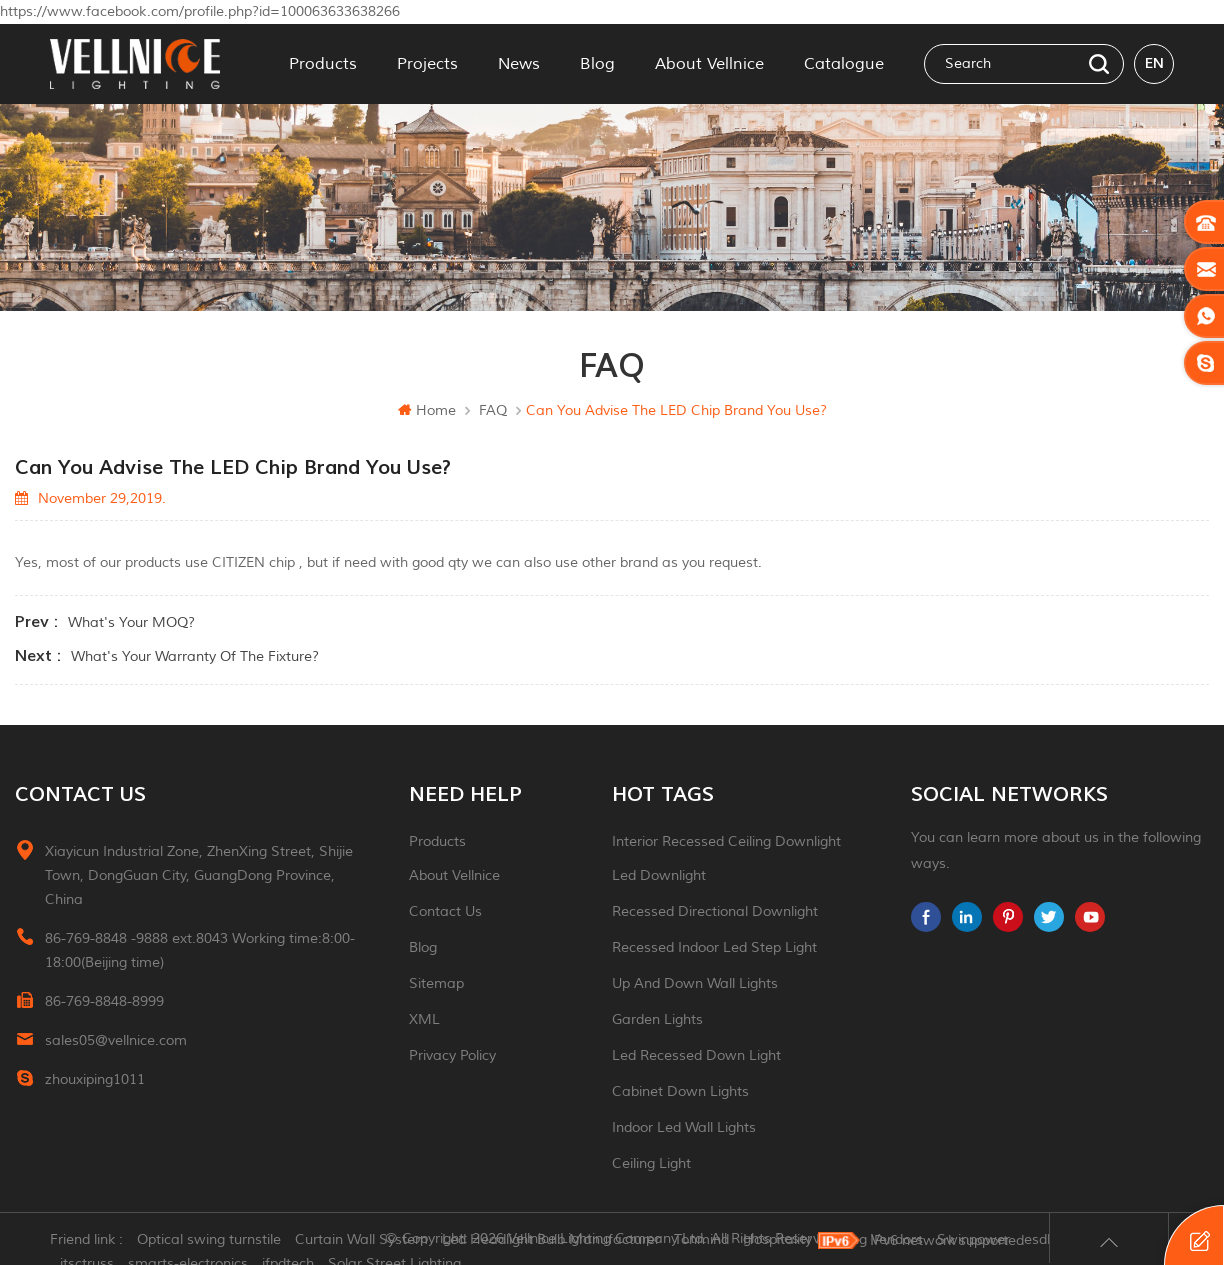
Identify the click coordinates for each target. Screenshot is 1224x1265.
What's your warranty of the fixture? (195, 656)
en (1154, 63)
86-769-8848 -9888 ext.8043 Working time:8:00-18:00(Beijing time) (200, 950)
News (519, 64)
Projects (427, 64)
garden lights (657, 1019)
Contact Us (445, 911)
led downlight (659, 875)
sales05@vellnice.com (116, 1040)
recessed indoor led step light (714, 947)
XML (424, 1019)
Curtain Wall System (361, 1239)
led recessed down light (696, 1055)
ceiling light (651, 1163)
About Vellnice (709, 64)
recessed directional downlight (715, 911)
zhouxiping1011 (95, 1079)
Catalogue (844, 64)
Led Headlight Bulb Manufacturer (551, 1239)
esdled (1045, 1239)
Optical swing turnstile (209, 1239)
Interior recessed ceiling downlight (726, 841)
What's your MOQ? (131, 622)
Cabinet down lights (680, 1091)
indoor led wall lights (684, 1127)
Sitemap (436, 983)
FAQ (493, 410)
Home (427, 410)
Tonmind (701, 1239)
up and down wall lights (695, 983)
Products (323, 64)
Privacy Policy (452, 1055)
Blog (597, 64)
